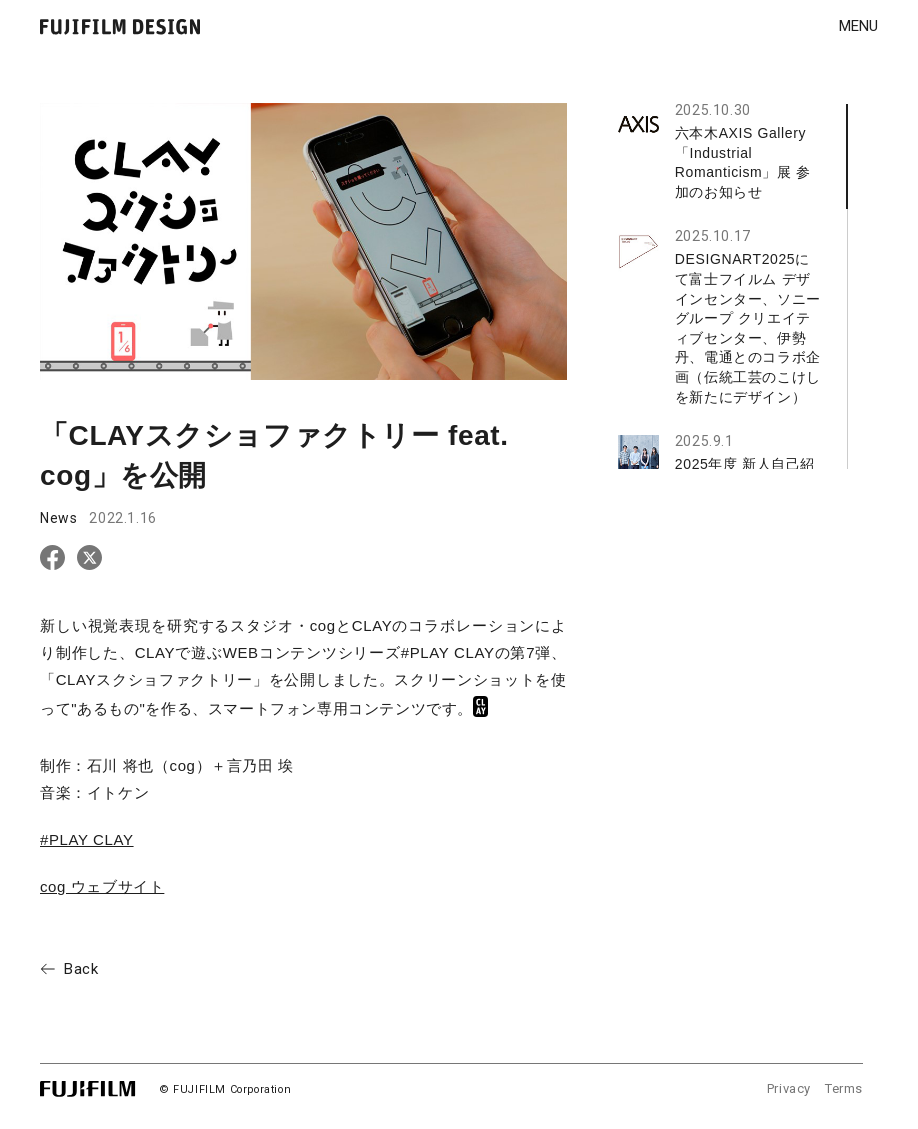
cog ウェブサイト (102, 886)
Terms (844, 1088)
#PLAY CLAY (87, 839)
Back (81, 969)
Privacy (789, 1088)
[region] (733, 286)
